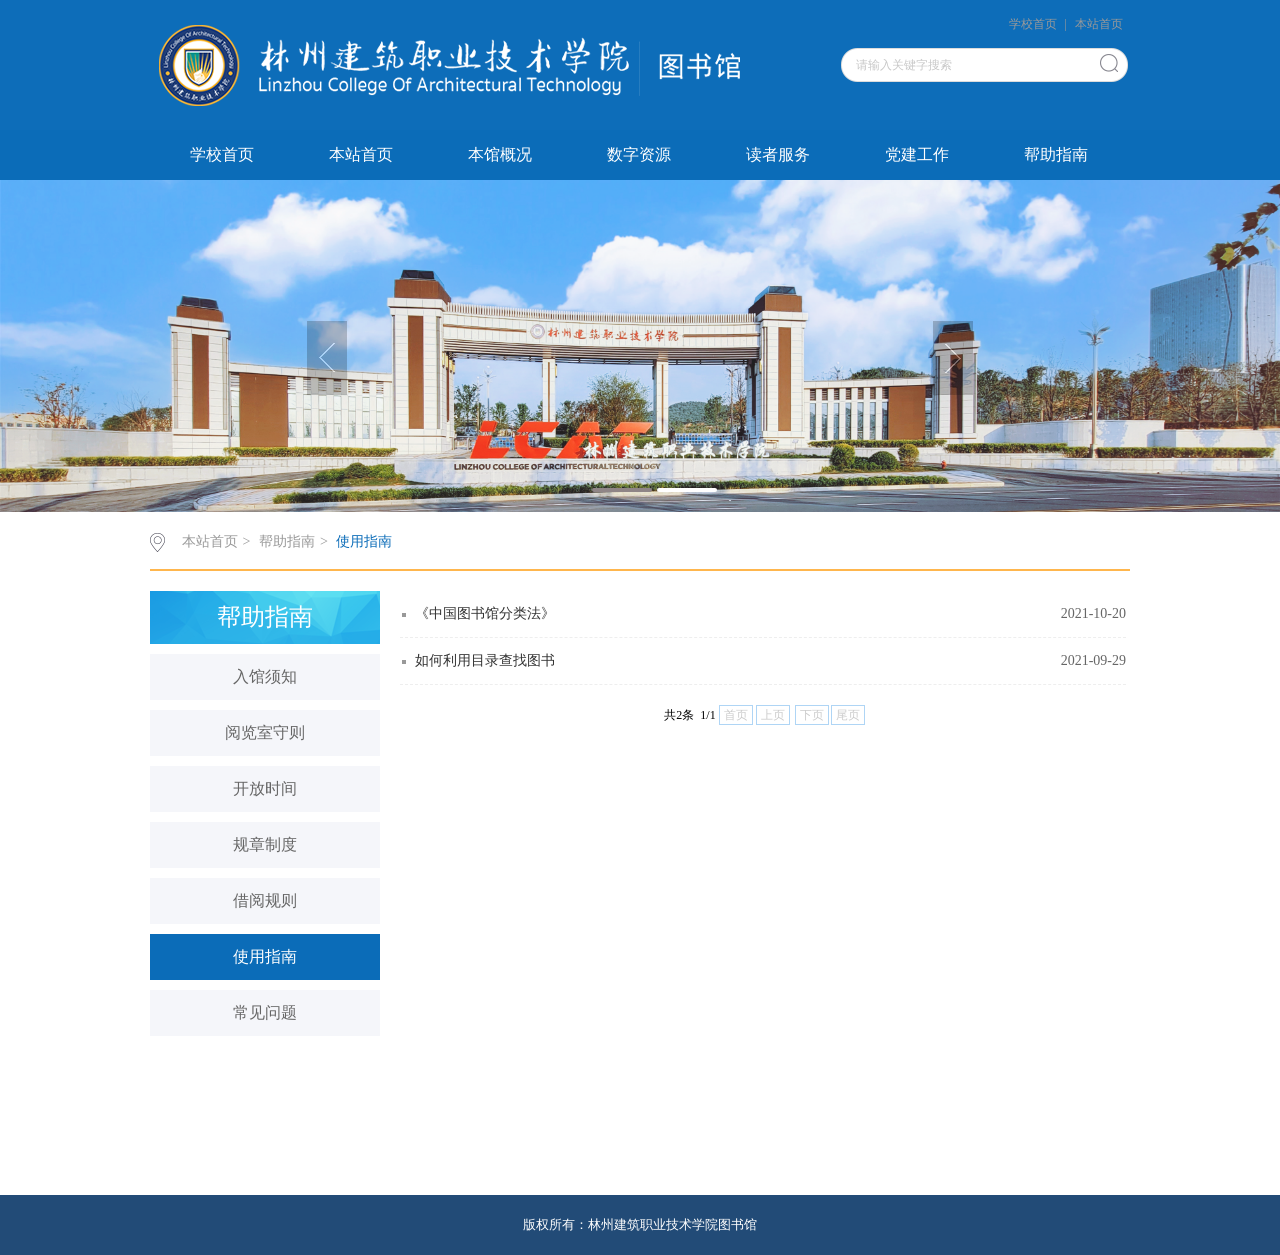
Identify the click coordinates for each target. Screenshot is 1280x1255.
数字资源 (639, 154)
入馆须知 (265, 676)
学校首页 (1033, 24)
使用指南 (364, 541)
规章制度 (265, 844)
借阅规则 (265, 900)
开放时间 (265, 788)
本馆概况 (500, 154)
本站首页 (1099, 24)
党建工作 (917, 154)
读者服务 (778, 154)
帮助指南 (1056, 154)
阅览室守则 (265, 732)
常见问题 (265, 1012)
